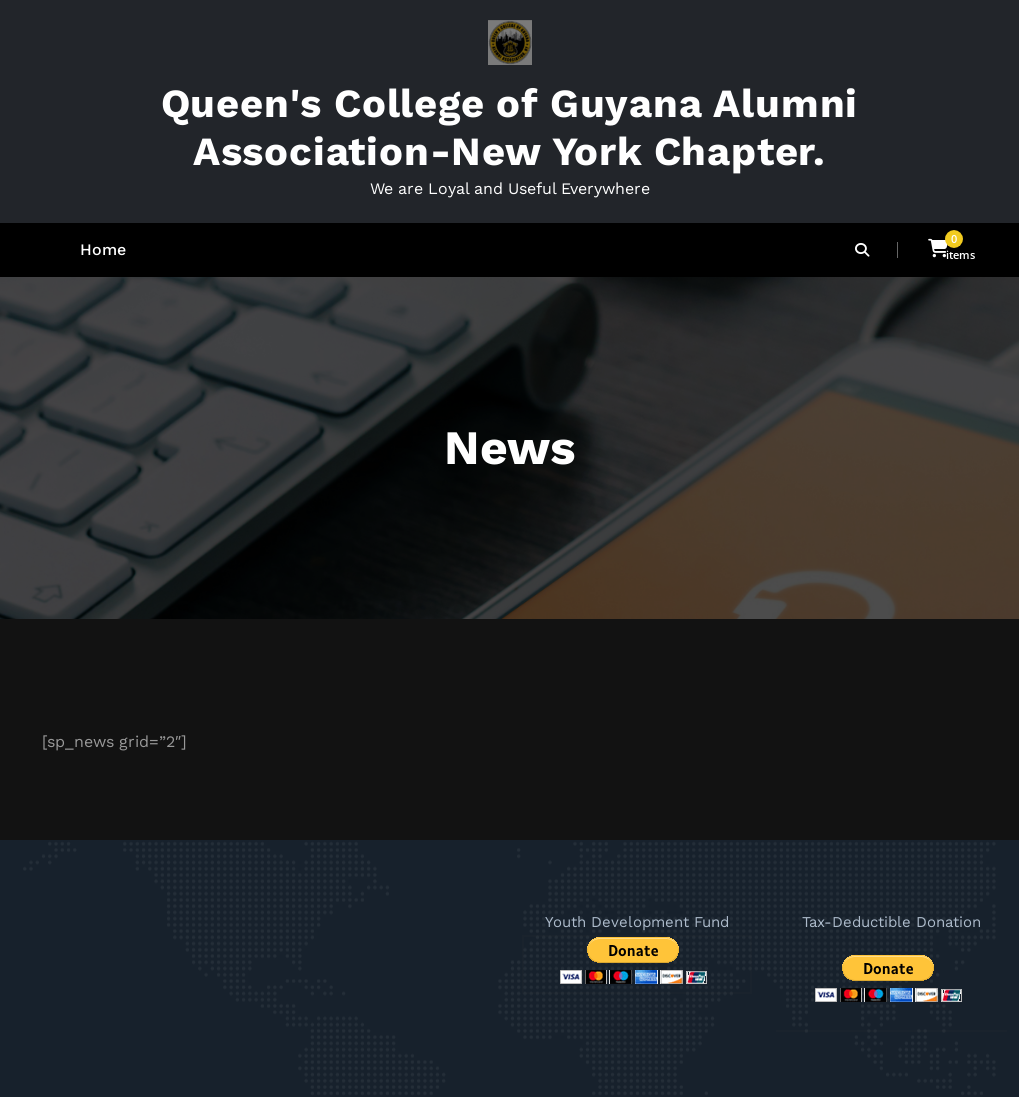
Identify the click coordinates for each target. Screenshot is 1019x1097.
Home (103, 249)
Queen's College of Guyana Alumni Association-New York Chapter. (510, 127)
